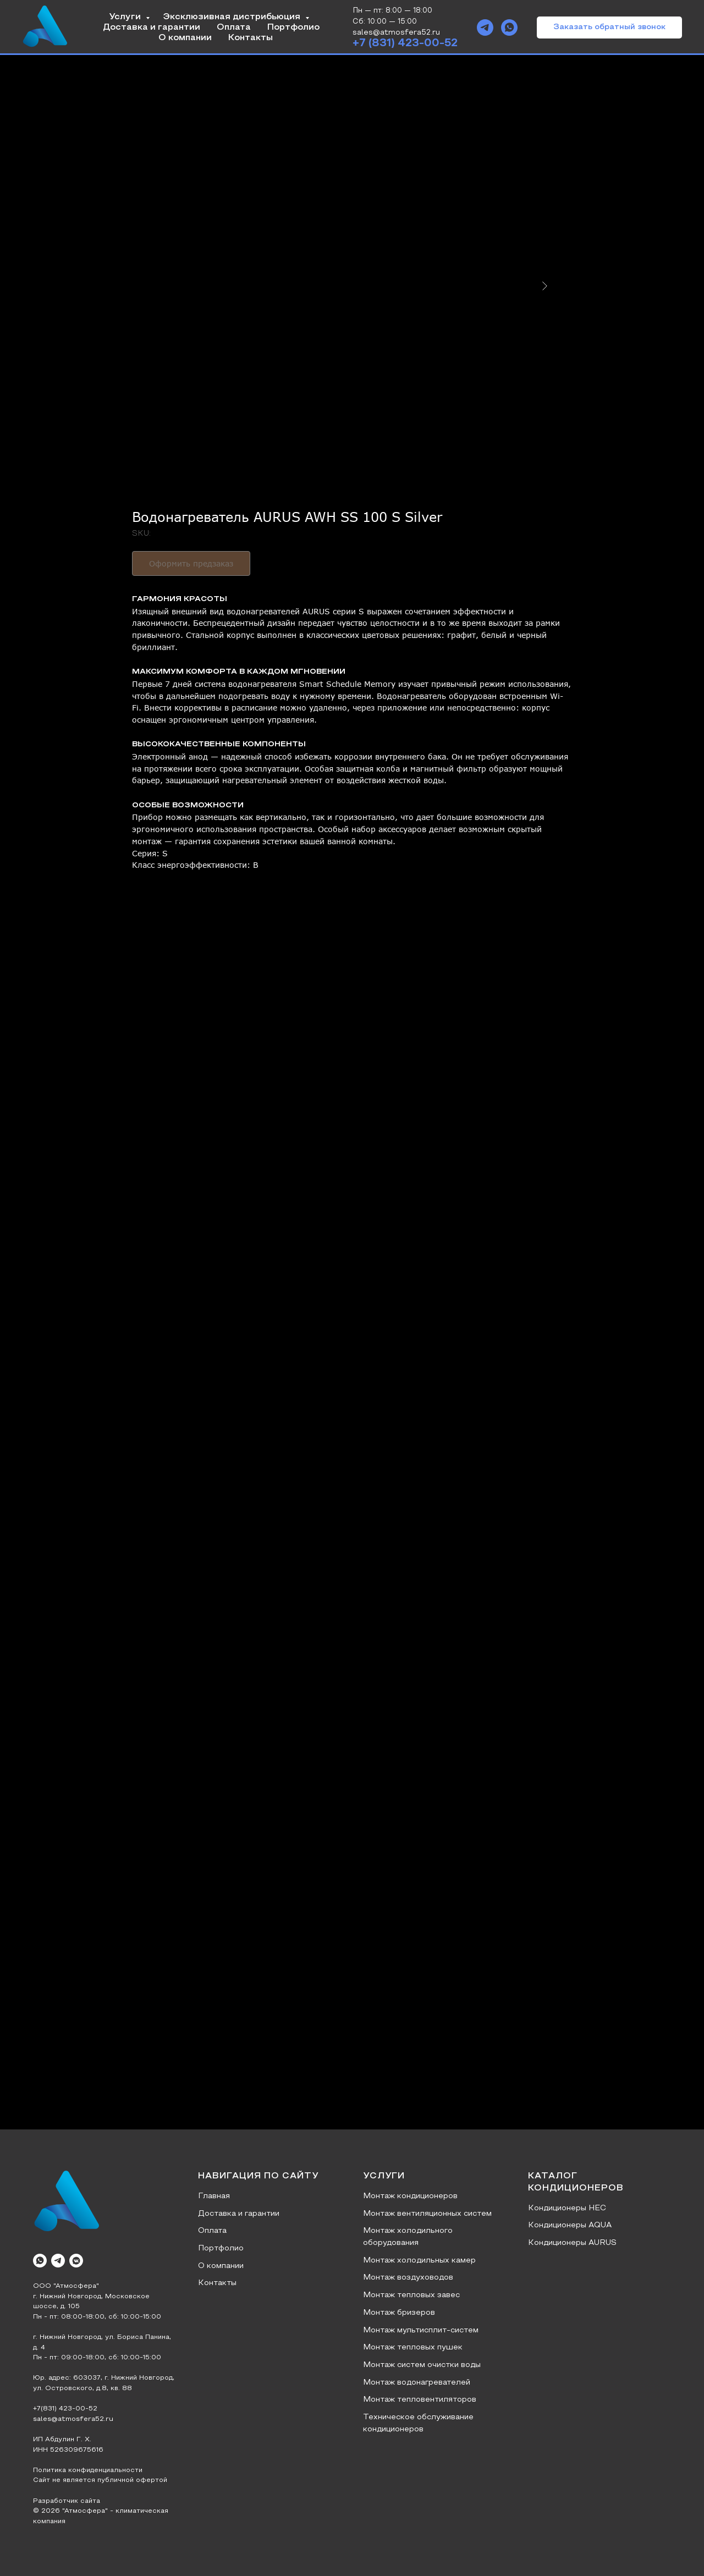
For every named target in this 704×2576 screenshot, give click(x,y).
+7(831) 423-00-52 (65, 2409)
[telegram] (485, 27)
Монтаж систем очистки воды (422, 2365)
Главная (214, 2196)
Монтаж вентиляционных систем (427, 2213)
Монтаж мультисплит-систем (421, 2330)
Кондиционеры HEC (567, 2208)
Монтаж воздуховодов (408, 2277)
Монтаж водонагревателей (416, 2382)
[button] (609, 27)
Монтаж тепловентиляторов (419, 2399)
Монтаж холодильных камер (419, 2260)
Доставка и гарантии (151, 27)
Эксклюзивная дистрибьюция (232, 17)
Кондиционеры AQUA (570, 2225)
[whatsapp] (509, 27)
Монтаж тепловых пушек (413, 2347)
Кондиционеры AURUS (572, 2243)
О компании (185, 38)
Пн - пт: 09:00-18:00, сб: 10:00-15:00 (97, 2357)
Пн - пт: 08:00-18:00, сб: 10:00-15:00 (97, 2317)
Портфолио (293, 27)
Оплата (234, 27)
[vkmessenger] (76, 2260)
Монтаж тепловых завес (411, 2295)
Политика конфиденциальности (87, 2470)
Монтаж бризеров (399, 2312)
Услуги (126, 17)
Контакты (250, 38)
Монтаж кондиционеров (410, 2196)
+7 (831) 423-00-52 (405, 43)
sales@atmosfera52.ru (73, 2419)
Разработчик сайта (66, 2501)
